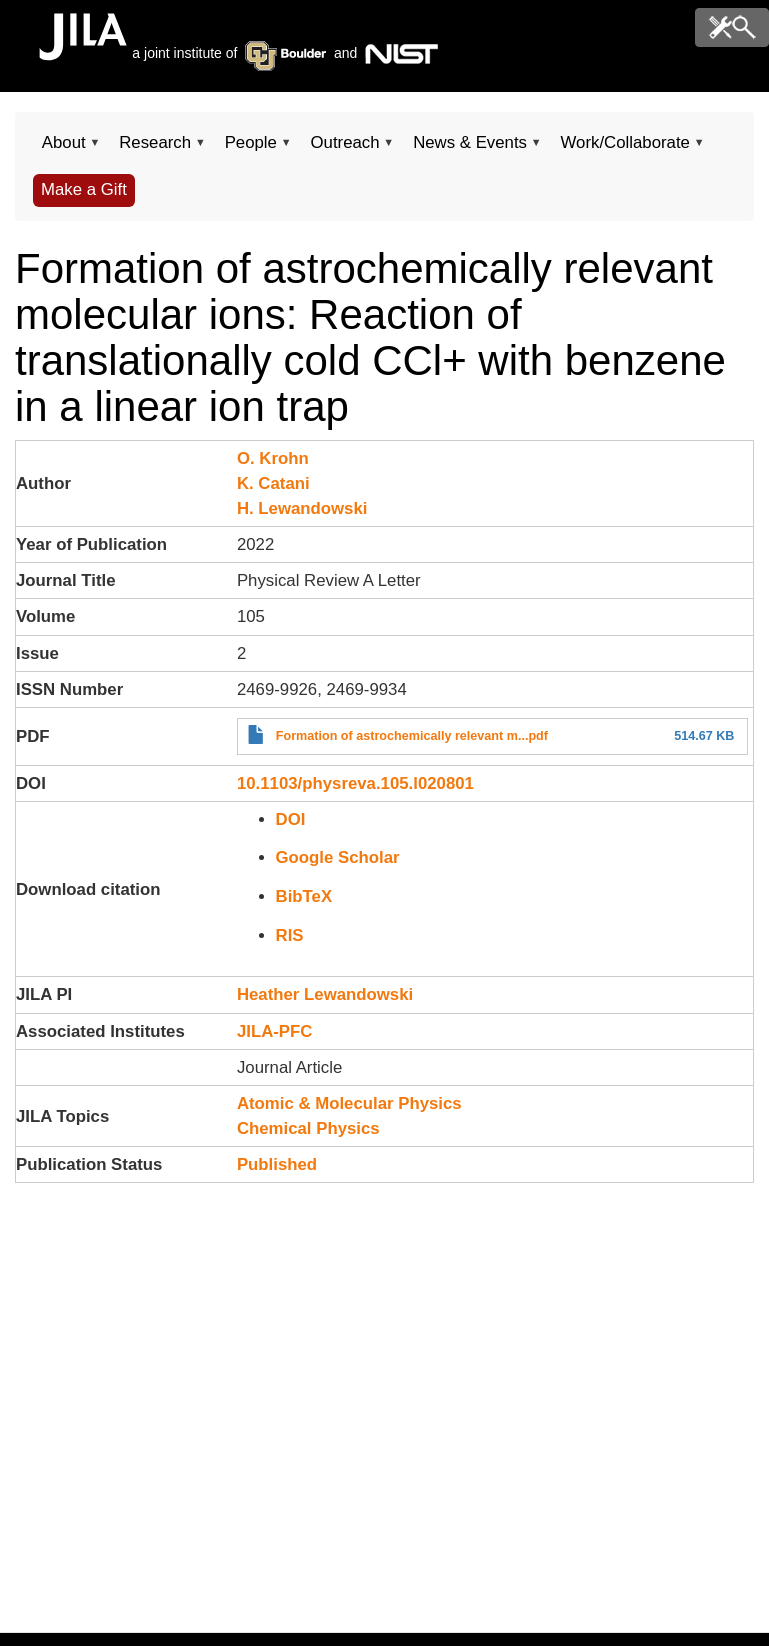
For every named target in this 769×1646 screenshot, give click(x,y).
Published (277, 1164)
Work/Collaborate (625, 148)
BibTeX (304, 896)
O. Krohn (273, 458)
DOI (291, 819)
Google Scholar (338, 857)
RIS (290, 935)
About (63, 148)
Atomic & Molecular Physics (349, 1103)
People (251, 148)
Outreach (345, 148)
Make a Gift (84, 189)
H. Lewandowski (302, 508)
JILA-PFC (275, 1031)
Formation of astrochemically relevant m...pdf (412, 736)
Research (154, 148)
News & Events (469, 148)
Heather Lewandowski (325, 994)
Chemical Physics (308, 1128)
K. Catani (273, 483)
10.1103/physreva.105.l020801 (355, 783)
